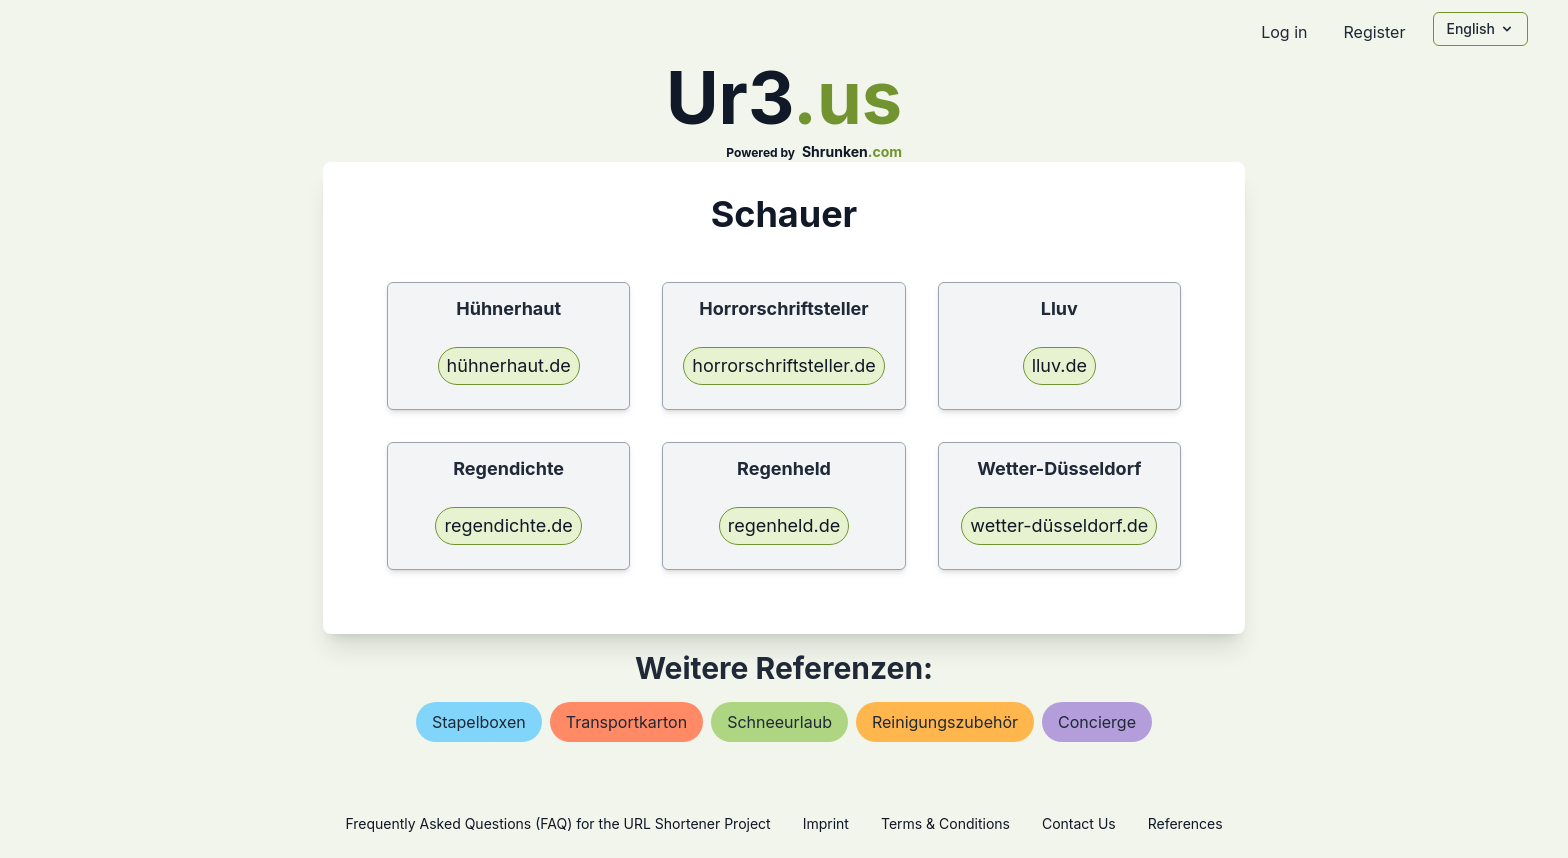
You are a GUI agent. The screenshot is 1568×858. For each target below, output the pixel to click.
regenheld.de (784, 525)
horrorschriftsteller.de (783, 365)
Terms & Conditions (945, 823)
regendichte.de (508, 525)
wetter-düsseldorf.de (1059, 525)
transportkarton (626, 722)
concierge (1097, 722)
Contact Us (1079, 823)
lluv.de (1059, 365)
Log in (1284, 32)
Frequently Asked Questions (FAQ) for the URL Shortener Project (557, 823)
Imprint (826, 823)
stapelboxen (479, 722)
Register (1374, 32)
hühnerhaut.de (509, 365)
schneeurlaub (779, 722)
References (1185, 823)
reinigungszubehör (945, 722)
